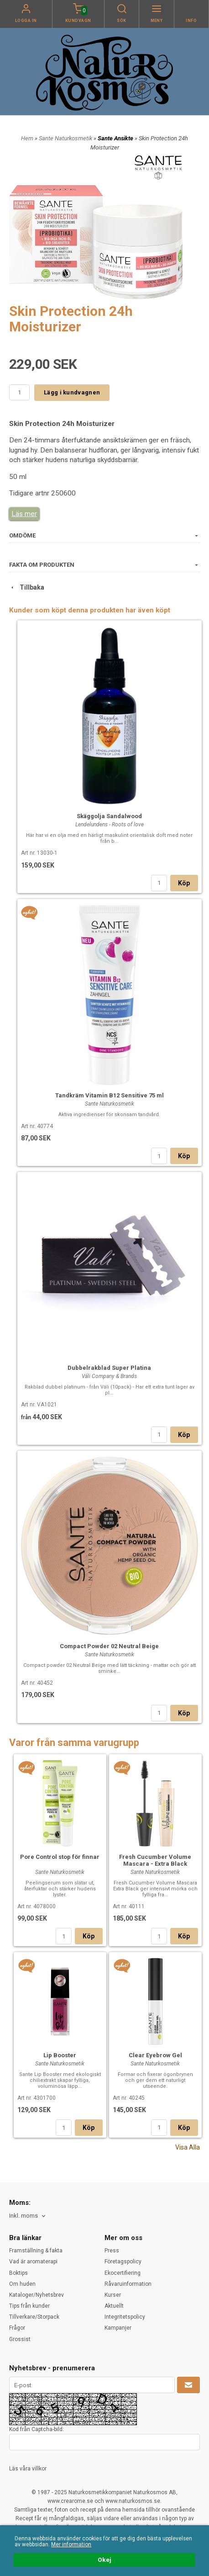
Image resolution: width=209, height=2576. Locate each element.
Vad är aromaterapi (33, 2261)
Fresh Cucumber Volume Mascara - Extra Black (155, 1860)
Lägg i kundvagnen (72, 392)
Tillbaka (26, 587)
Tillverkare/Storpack (34, 2317)
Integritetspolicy (124, 2317)
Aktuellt (114, 2306)
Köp (184, 883)
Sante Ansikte (116, 138)
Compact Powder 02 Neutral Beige (109, 1646)
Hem (27, 138)
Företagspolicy (122, 2261)
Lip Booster (59, 2055)
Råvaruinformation (128, 2284)
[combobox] (28, 2216)
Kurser (112, 2295)
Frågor (17, 2328)
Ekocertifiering (122, 2273)
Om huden (22, 2284)
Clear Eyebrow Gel (155, 2055)
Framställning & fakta (36, 2250)
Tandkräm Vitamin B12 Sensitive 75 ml (109, 1095)
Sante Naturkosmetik (66, 138)
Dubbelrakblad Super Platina (109, 1367)
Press (111, 2250)
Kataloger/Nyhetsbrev (36, 2295)
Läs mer (24, 514)
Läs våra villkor (28, 2468)
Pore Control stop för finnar (59, 1856)
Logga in (26, 20)
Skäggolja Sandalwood (109, 816)
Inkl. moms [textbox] (23, 2216)
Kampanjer (117, 2328)
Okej (104, 2560)
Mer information (71, 2544)
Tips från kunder (29, 2306)
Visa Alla (187, 2147)
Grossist (20, 2339)
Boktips (18, 2273)
